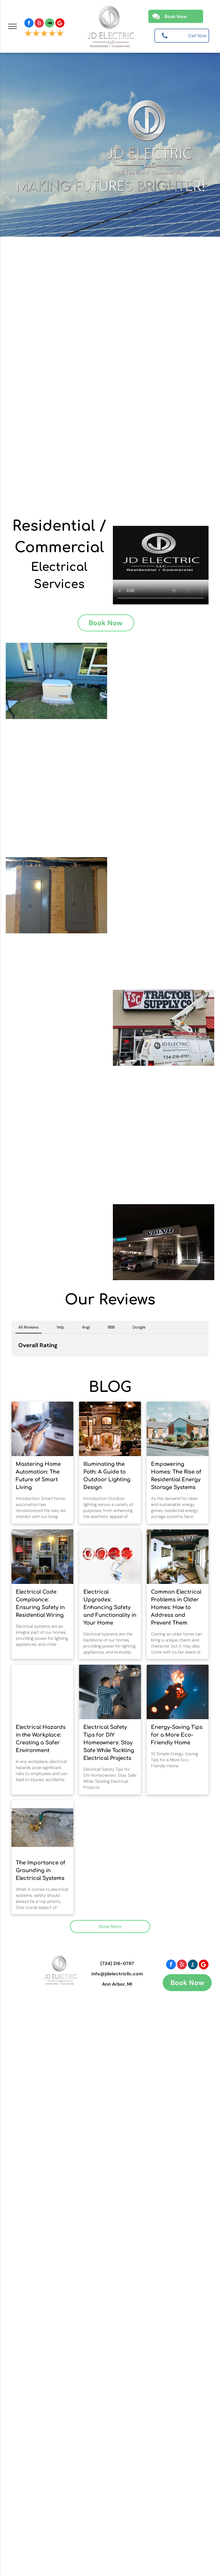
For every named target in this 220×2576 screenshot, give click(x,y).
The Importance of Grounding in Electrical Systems (40, 1870)
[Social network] (49, 23)
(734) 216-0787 (117, 1963)
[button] (11, 1362)
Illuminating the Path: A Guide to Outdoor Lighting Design (106, 1475)
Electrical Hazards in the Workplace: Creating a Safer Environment (41, 1738)
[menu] (12, 26)
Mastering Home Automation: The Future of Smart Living (38, 1475)
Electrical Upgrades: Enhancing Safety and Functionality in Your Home (109, 1607)
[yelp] (39, 23)
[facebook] (29, 23)
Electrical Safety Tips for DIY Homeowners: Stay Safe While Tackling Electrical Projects (108, 1742)
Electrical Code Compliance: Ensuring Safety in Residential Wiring (40, 1603)
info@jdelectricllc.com (117, 1974)
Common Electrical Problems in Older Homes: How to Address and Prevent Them (176, 1607)
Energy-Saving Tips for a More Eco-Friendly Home (177, 1735)
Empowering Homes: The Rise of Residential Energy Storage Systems (176, 1475)
